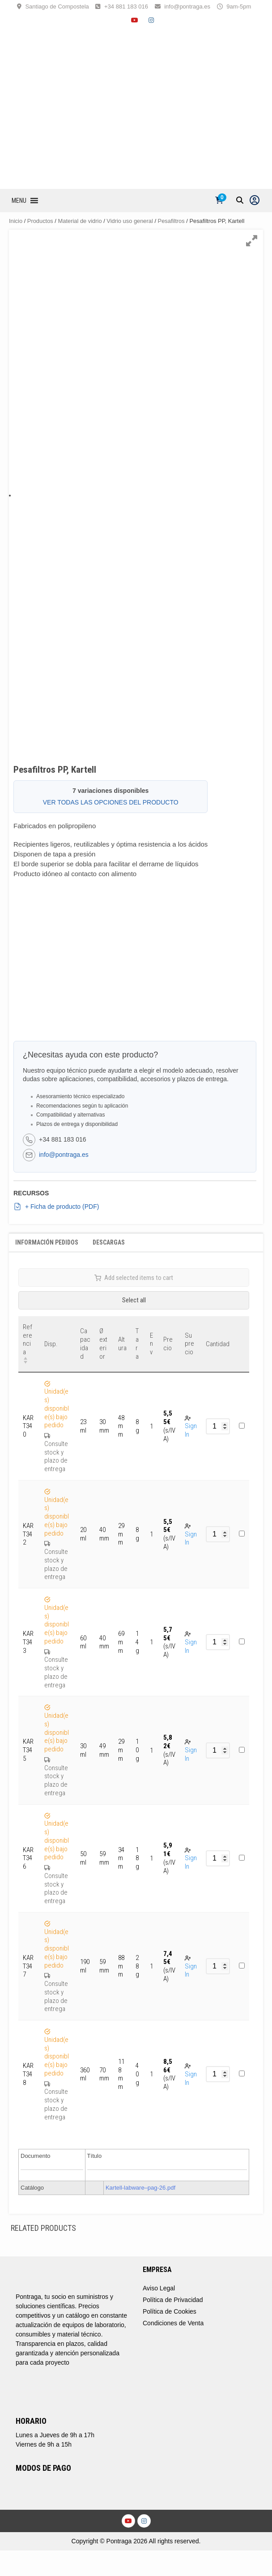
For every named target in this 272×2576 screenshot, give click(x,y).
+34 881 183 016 (126, 6)
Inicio (15, 221)
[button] (19, 200)
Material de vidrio (80, 221)
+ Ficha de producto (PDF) (56, 1206)
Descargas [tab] (109, 1242)
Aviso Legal (159, 2288)
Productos (40, 221)
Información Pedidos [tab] (46, 1242)
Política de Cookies (169, 2311)
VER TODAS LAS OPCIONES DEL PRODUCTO (110, 802)
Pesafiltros (171, 221)
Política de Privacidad (173, 2299)
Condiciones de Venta (173, 2323)
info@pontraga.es (187, 6)
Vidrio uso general (129, 221)
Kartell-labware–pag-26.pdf (140, 2187)
